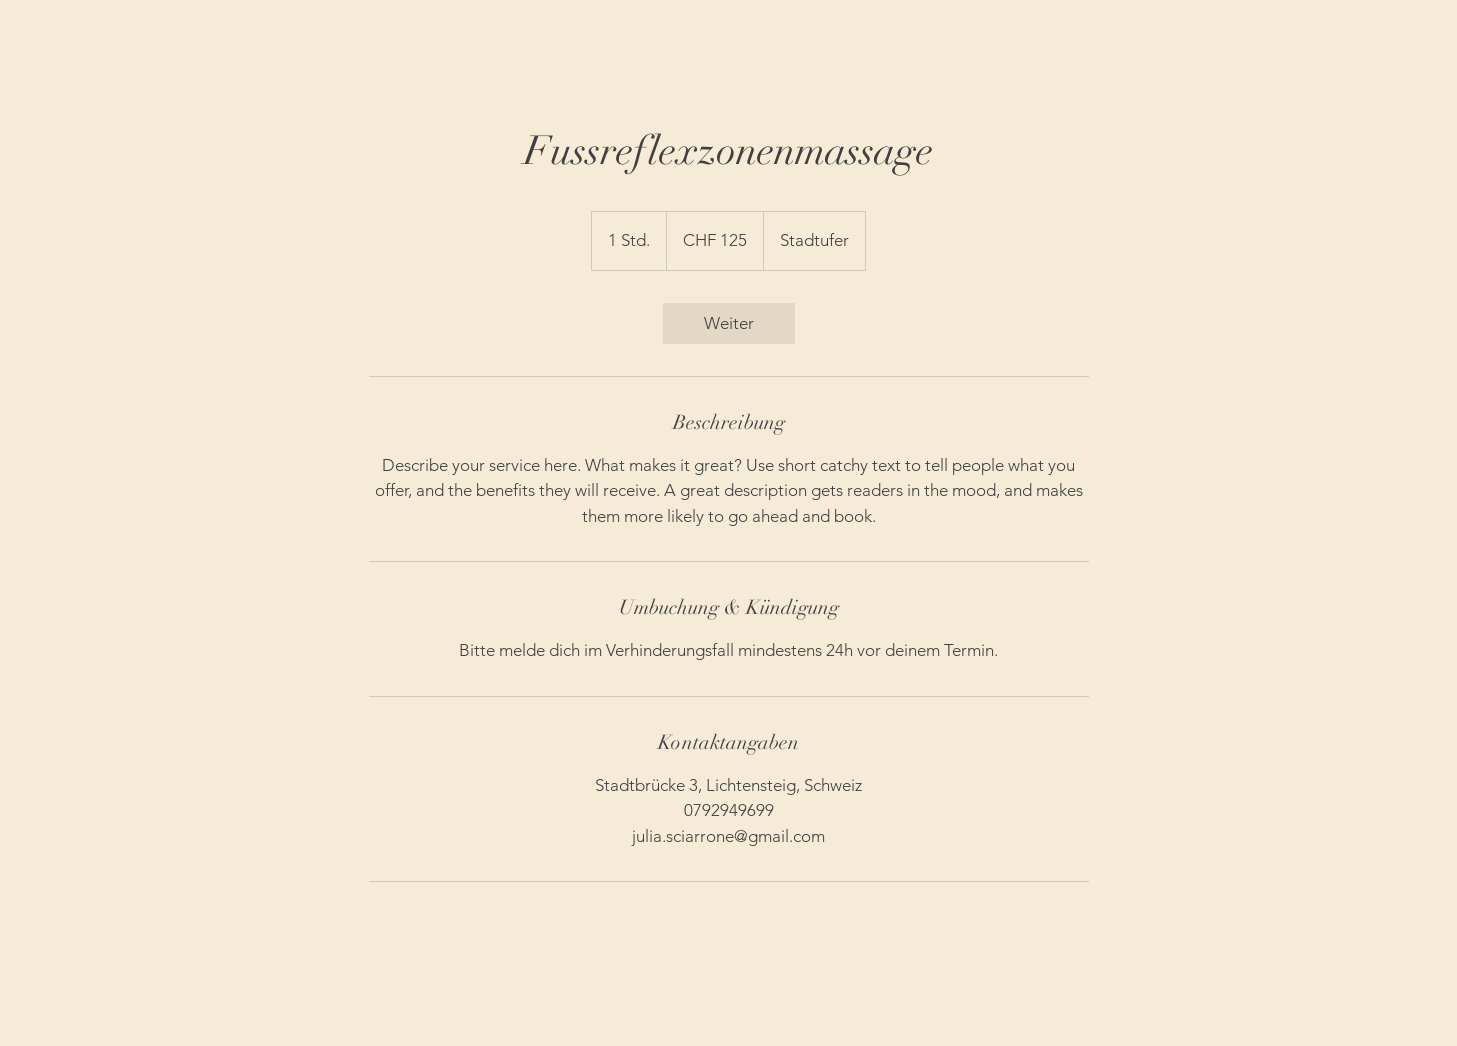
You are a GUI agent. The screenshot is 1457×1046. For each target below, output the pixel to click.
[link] (729, 323)
